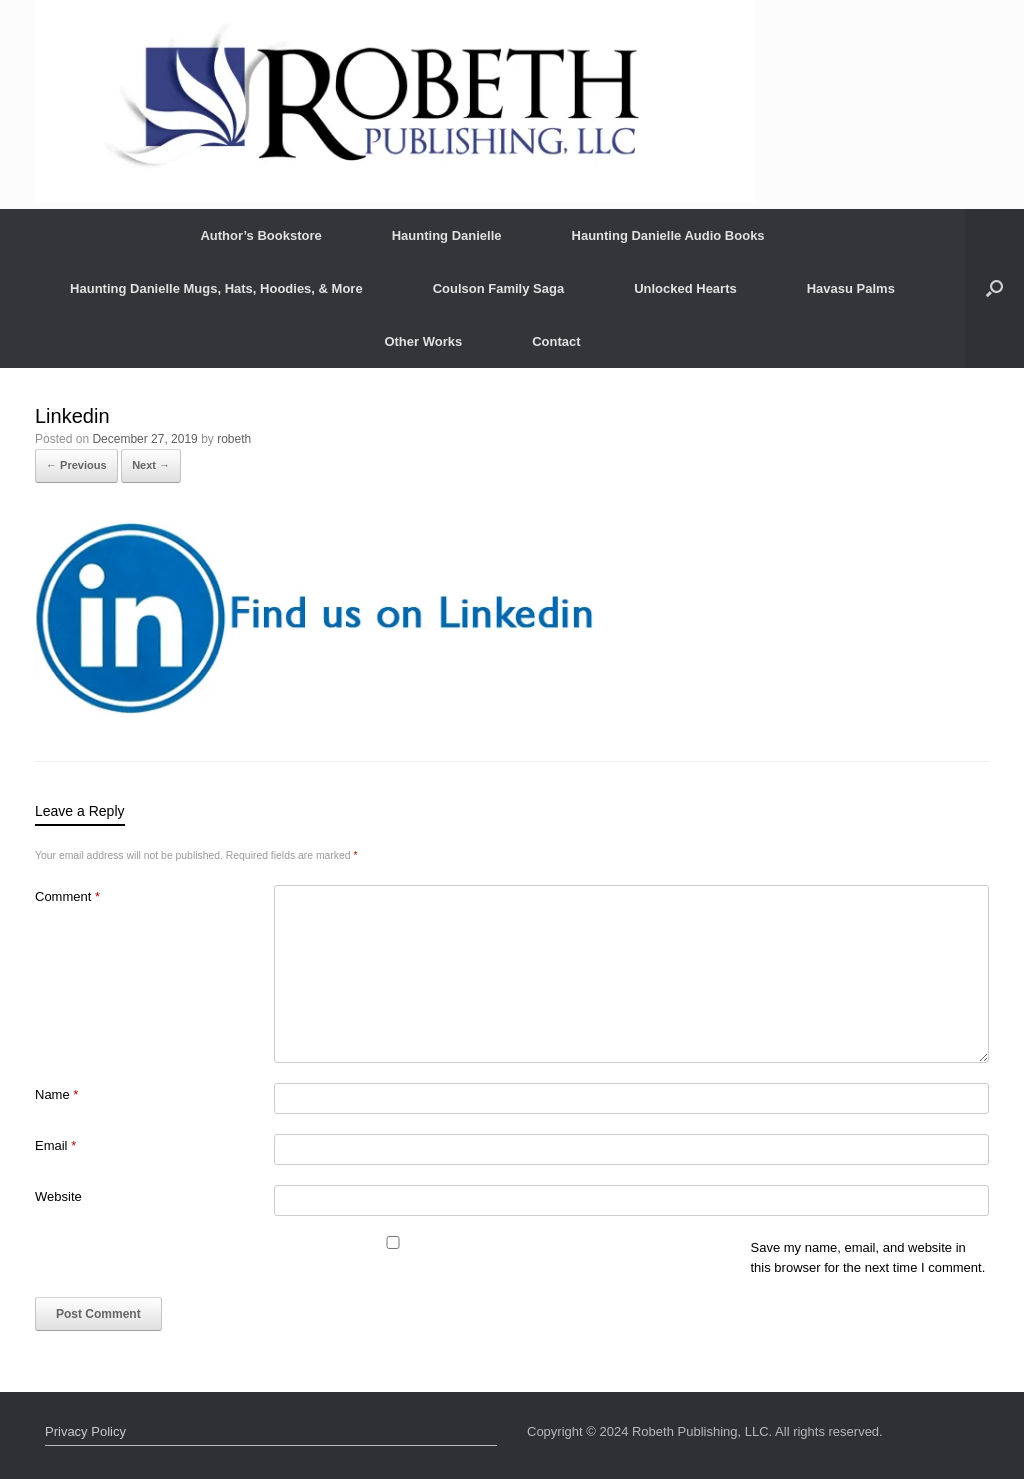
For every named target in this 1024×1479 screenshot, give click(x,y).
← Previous (76, 465)
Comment (67, 896)
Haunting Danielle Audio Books (668, 235)
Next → (151, 465)
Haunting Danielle (447, 235)
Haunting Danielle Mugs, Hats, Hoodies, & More (216, 288)
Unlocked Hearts (685, 288)
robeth (234, 439)
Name (56, 1094)
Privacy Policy (85, 1431)
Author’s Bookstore (260, 235)
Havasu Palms (851, 288)
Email (55, 1145)
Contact (556, 341)
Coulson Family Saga (498, 288)
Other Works (423, 341)
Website (58, 1196)
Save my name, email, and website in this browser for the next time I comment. (868, 1257)
